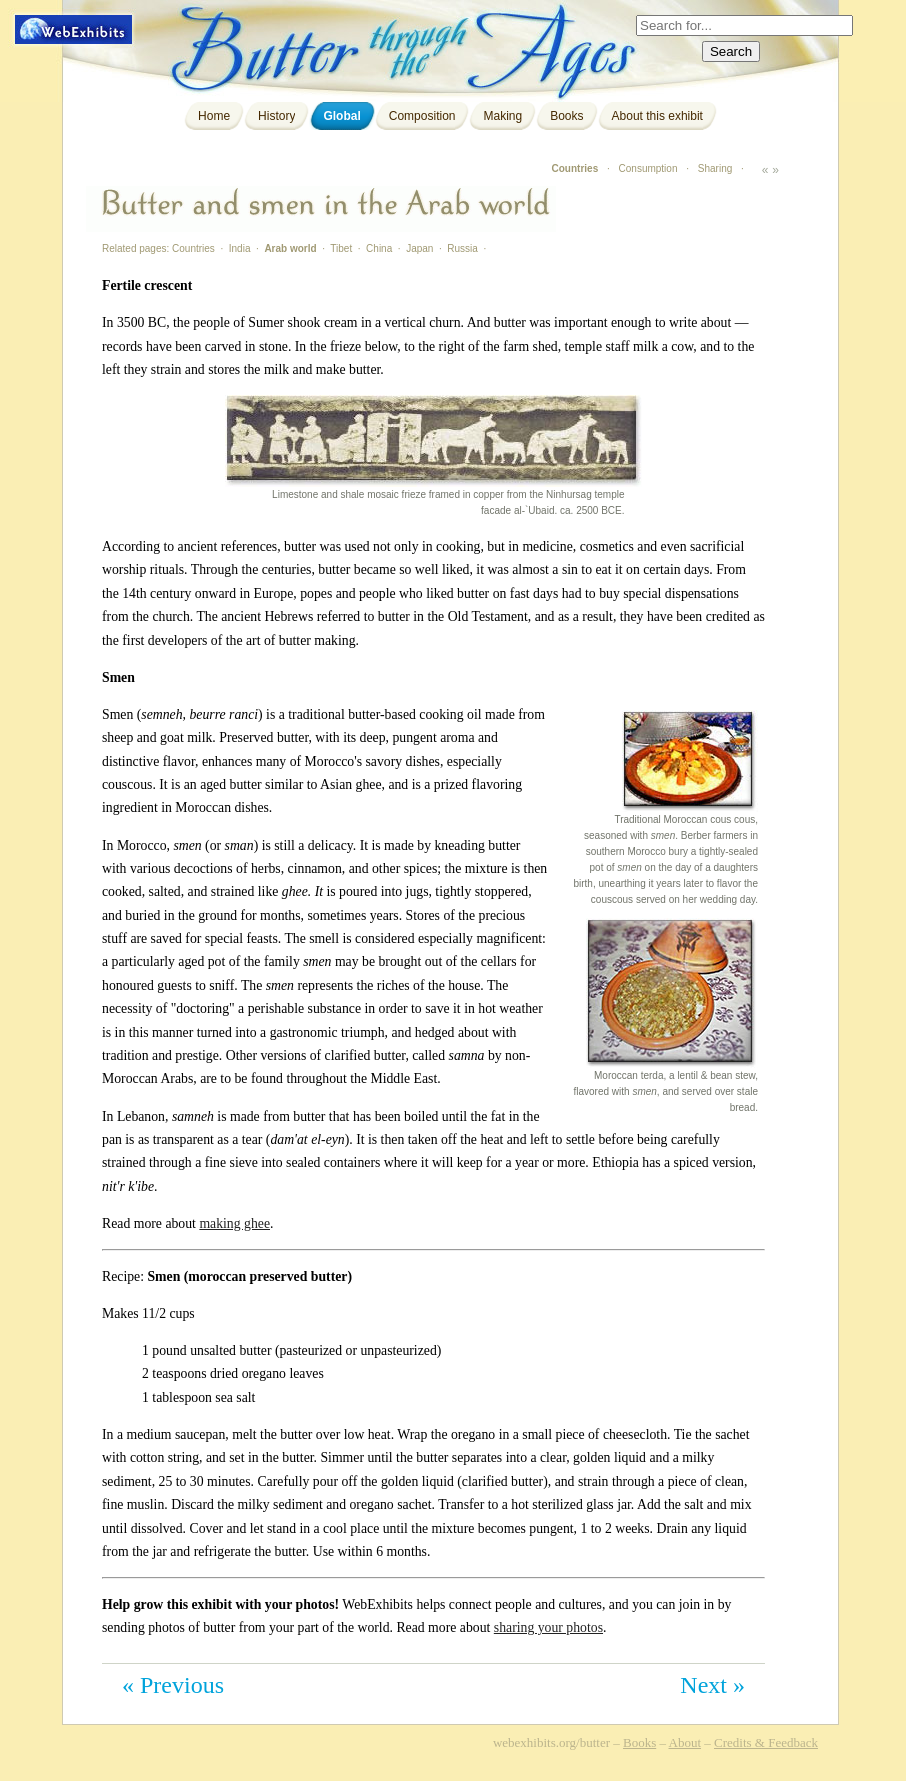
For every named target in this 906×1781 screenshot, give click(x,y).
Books (566, 116)
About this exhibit (657, 116)
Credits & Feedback (766, 1742)
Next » (712, 1685)
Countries (575, 168)
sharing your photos (548, 1627)
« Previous (173, 1685)
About (685, 1742)
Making (502, 116)
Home (214, 116)
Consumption (648, 168)
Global (341, 116)
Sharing (715, 168)
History (276, 116)
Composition (422, 116)
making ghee (234, 1223)
